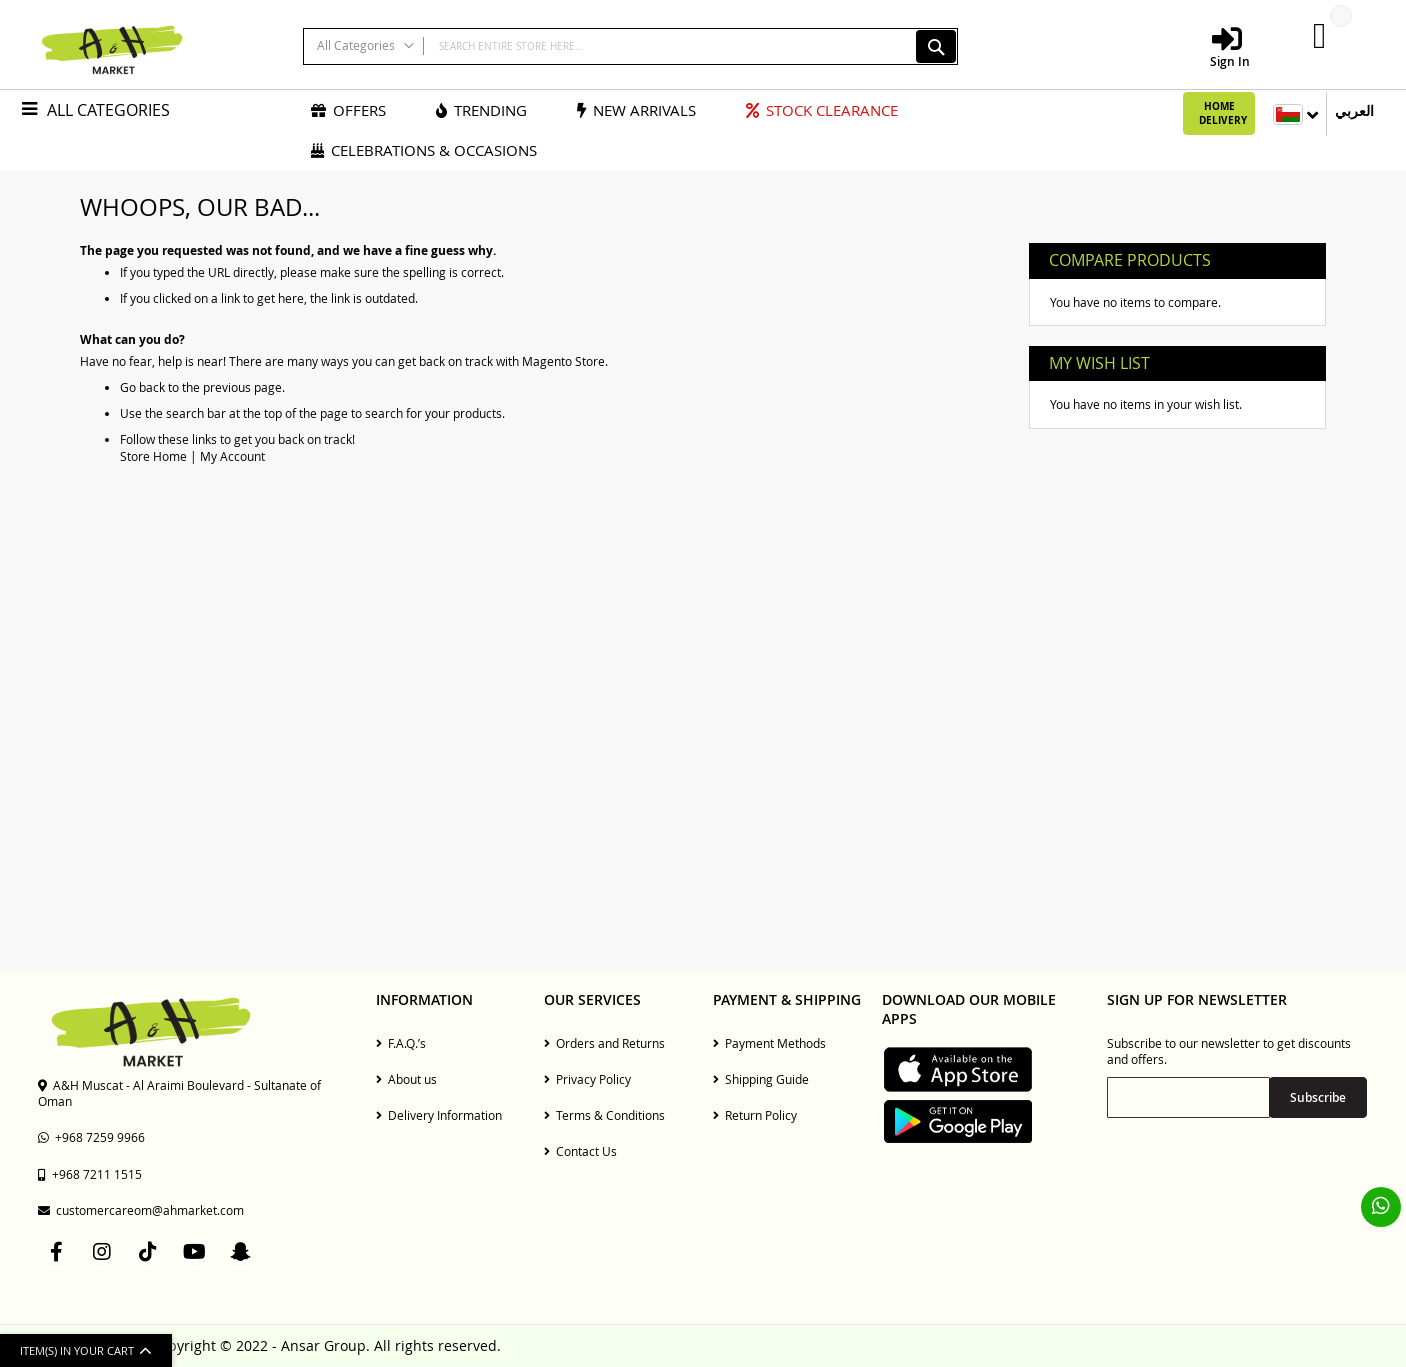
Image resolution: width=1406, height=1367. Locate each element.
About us (406, 1079)
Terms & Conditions (604, 1115)
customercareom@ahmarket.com (141, 1210)
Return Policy (755, 1115)
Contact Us (580, 1151)
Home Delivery (1223, 113)
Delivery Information (439, 1115)
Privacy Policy (587, 1079)
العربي (1354, 110)
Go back (142, 387)
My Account (232, 456)
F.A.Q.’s (401, 1043)
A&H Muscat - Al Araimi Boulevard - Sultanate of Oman (179, 1093)
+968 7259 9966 (91, 1137)
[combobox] (630, 46)
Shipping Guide (761, 1079)
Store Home (153, 456)
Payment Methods (769, 1043)
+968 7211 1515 (90, 1174)
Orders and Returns (604, 1043)
